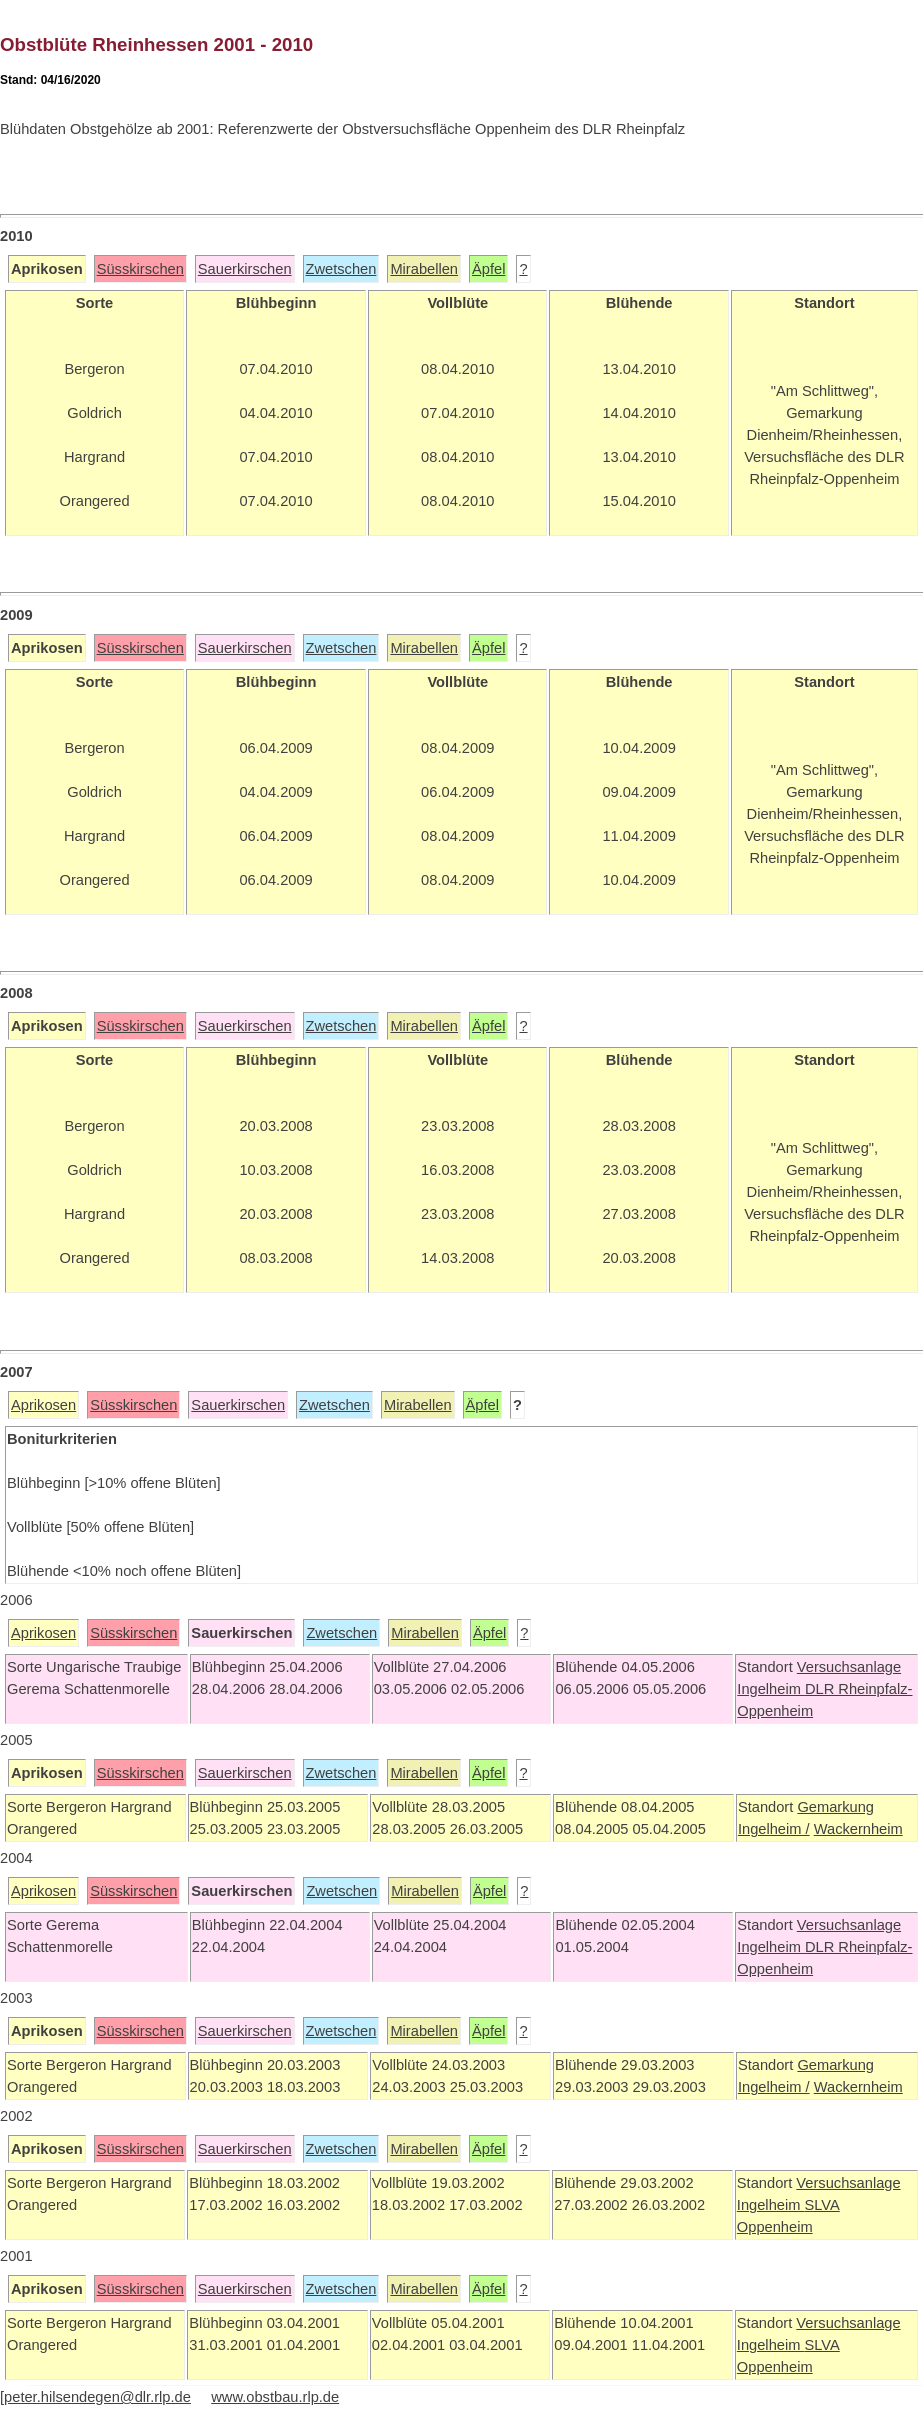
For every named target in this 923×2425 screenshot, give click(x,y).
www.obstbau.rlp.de (275, 2397)
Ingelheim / (774, 1829)
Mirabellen (424, 269)
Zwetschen (341, 269)
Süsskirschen (140, 269)
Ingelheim (771, 1689)
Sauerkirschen (245, 269)
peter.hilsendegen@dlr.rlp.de (97, 2397)
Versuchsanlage (849, 1667)
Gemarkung (835, 1807)
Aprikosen (43, 1405)
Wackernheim (858, 1829)
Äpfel (488, 269)
